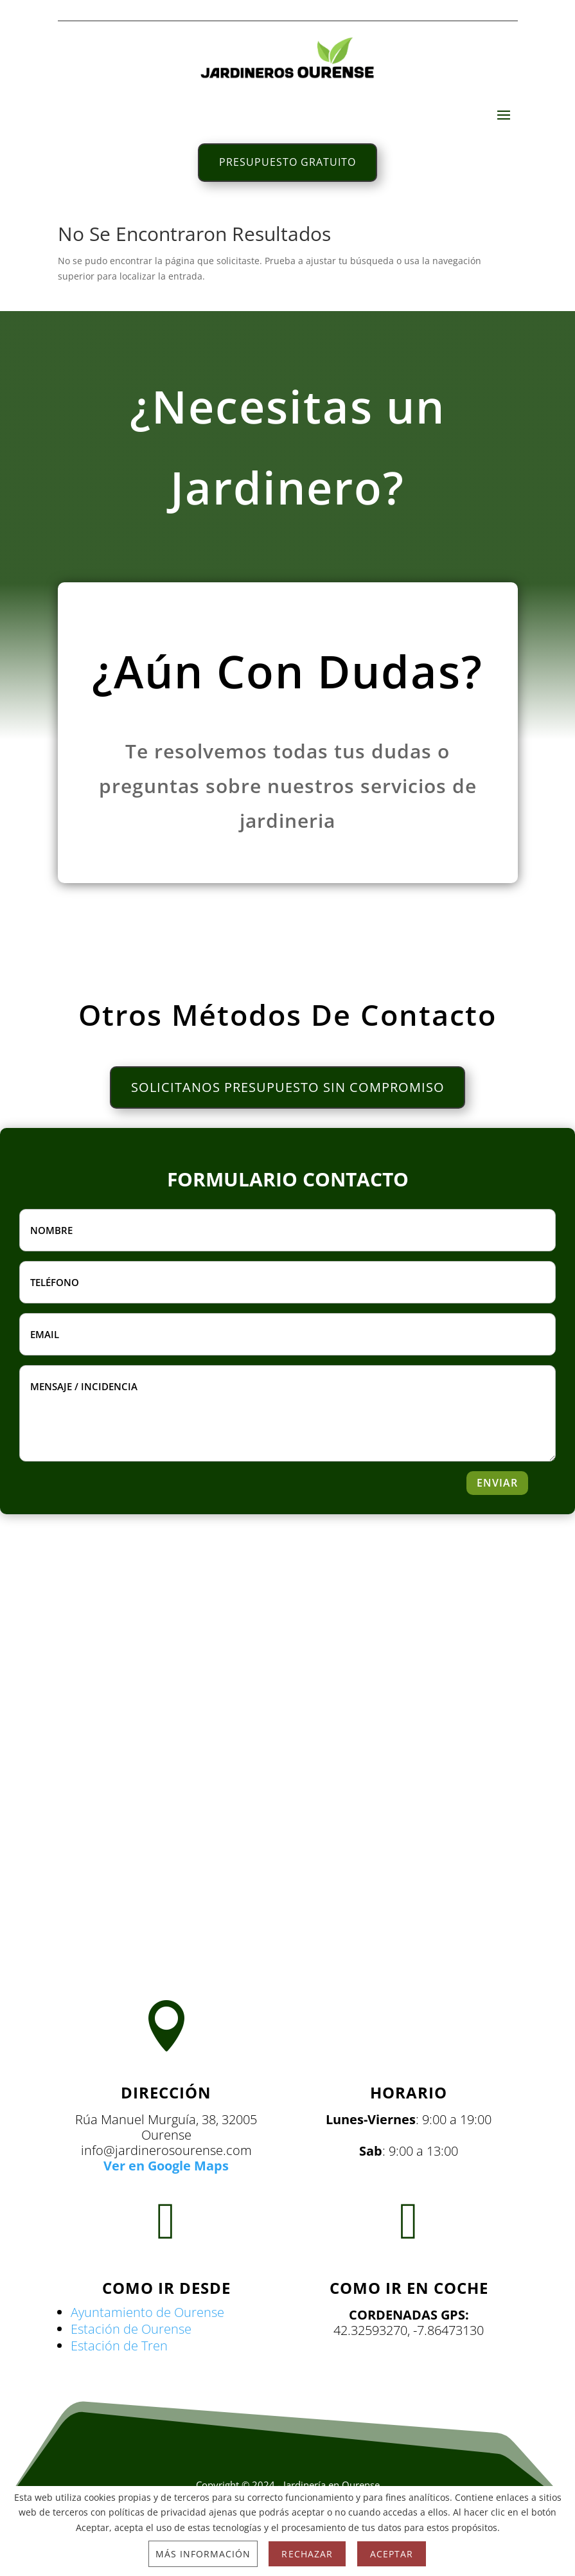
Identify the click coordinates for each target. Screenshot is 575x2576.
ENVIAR (492, 1514)
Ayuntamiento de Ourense (147, 2343)
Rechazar (306, 2554)
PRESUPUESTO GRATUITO (287, 164)
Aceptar (391, 2554)
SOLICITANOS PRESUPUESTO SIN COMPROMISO (288, 1115)
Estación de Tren (119, 2377)
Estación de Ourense (131, 2360)
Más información (203, 2554)
